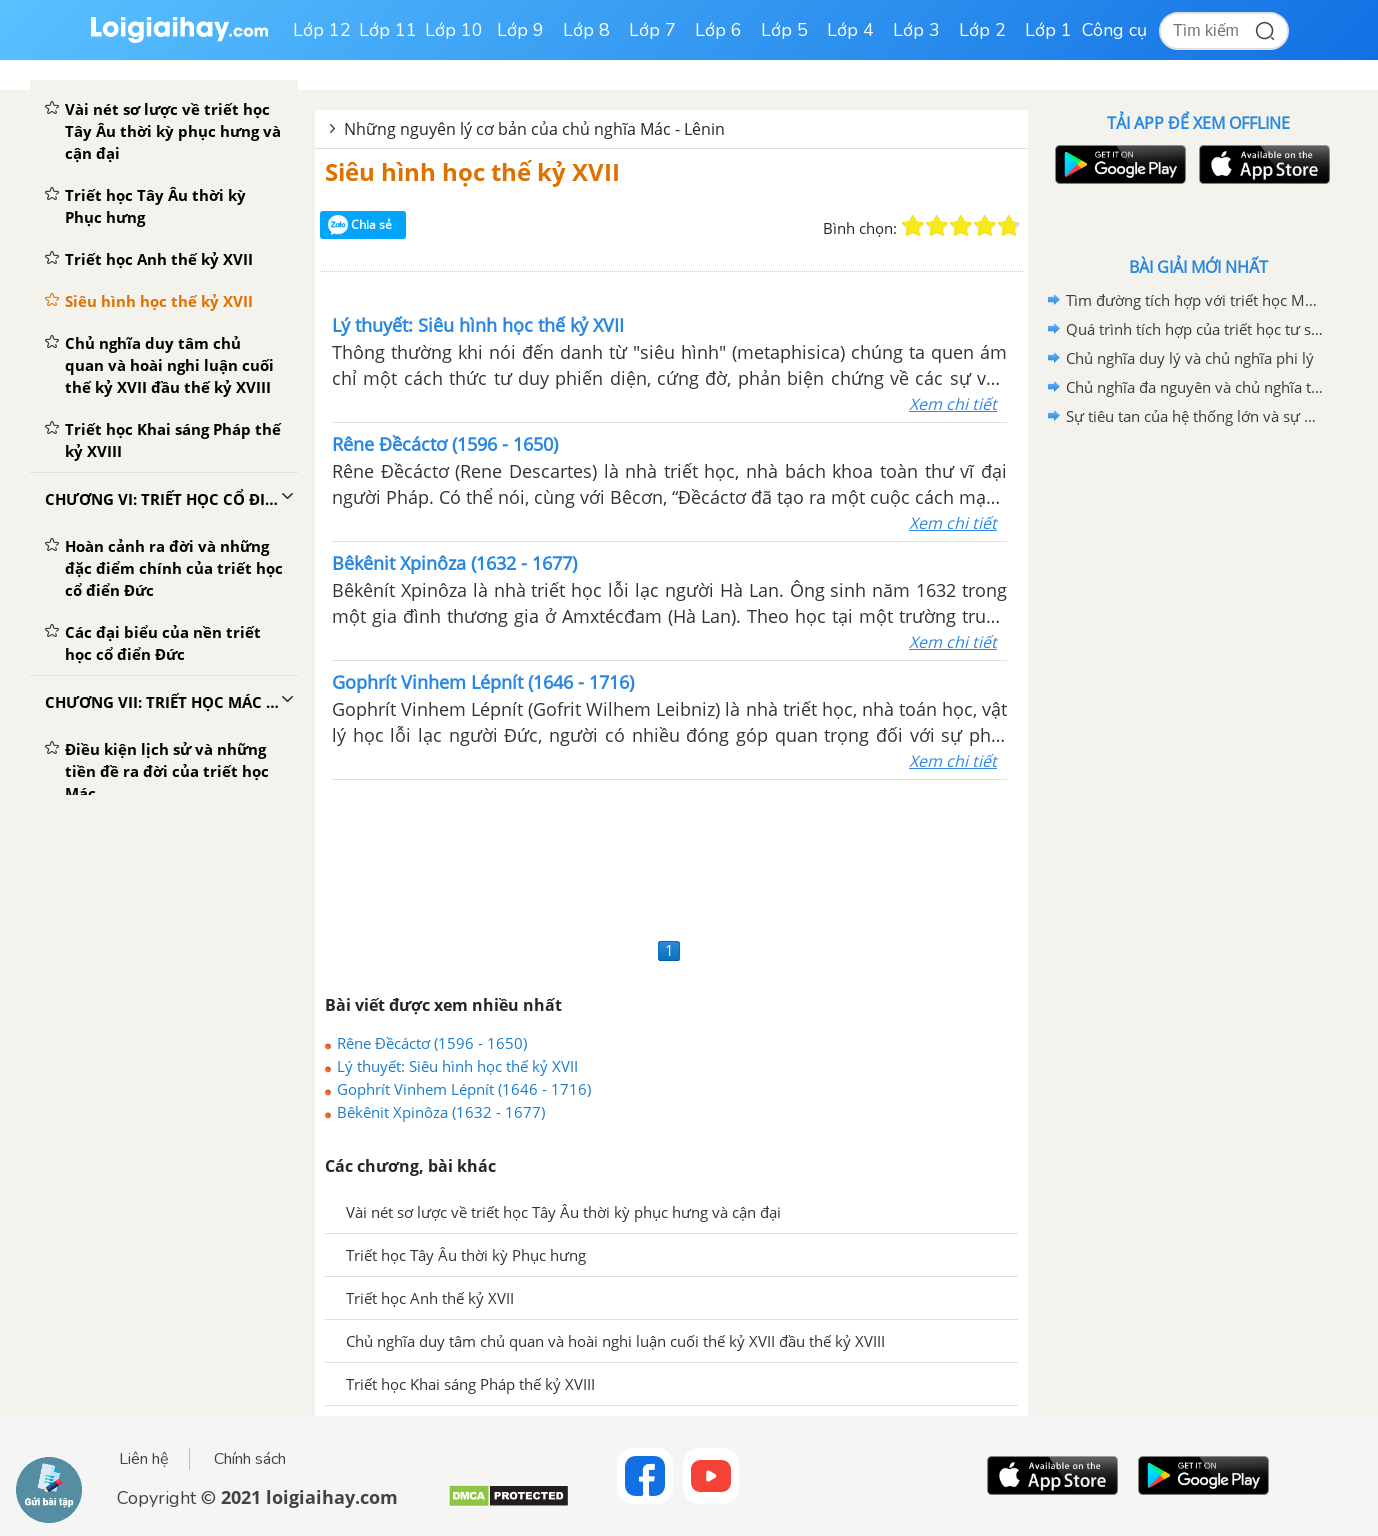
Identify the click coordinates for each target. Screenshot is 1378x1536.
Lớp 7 (652, 30)
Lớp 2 (982, 30)
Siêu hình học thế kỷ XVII (472, 171)
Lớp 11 (388, 30)
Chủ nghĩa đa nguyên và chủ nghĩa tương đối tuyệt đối (1195, 387)
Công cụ (1114, 30)
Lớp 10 (454, 30)
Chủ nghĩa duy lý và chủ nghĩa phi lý (1190, 358)
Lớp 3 (916, 30)
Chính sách (250, 1459)
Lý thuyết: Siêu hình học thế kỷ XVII (457, 1066)
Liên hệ (144, 1459)
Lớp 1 (1048, 30)
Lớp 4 (850, 30)
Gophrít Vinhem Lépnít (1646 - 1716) (464, 1089)
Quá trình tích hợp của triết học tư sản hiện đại (1195, 329)
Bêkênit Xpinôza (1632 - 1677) (441, 1112)
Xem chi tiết (953, 404)
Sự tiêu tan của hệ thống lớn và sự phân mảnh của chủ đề (1195, 416)
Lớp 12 (322, 30)
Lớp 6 (718, 30)
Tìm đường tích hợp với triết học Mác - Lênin (1195, 300)
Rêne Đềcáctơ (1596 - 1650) (432, 1043)
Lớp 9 (520, 30)
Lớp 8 (586, 30)
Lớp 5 (784, 30)
